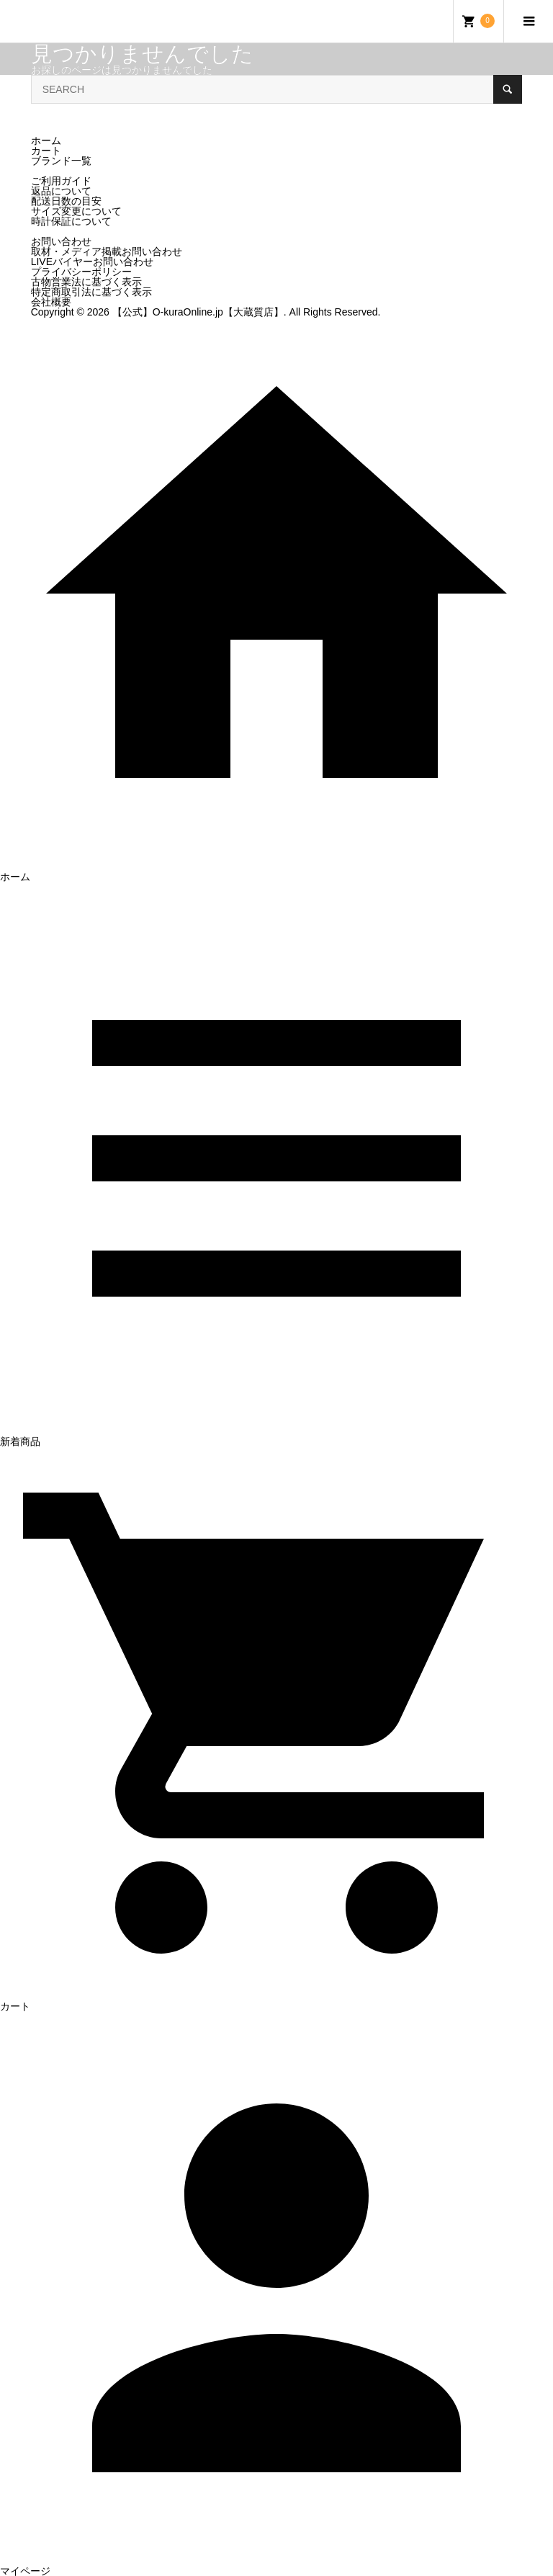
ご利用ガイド (61, 181)
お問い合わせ (61, 241)
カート (46, 150)
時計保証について (71, 221)
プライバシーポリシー (81, 271)
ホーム (46, 140)
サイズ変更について (76, 211)
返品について (61, 191)
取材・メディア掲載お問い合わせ (106, 251)
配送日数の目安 (66, 201)
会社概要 (51, 302)
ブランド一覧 (61, 160)
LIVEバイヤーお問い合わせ (92, 261)
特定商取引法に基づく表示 (91, 292)
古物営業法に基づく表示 (86, 281)
